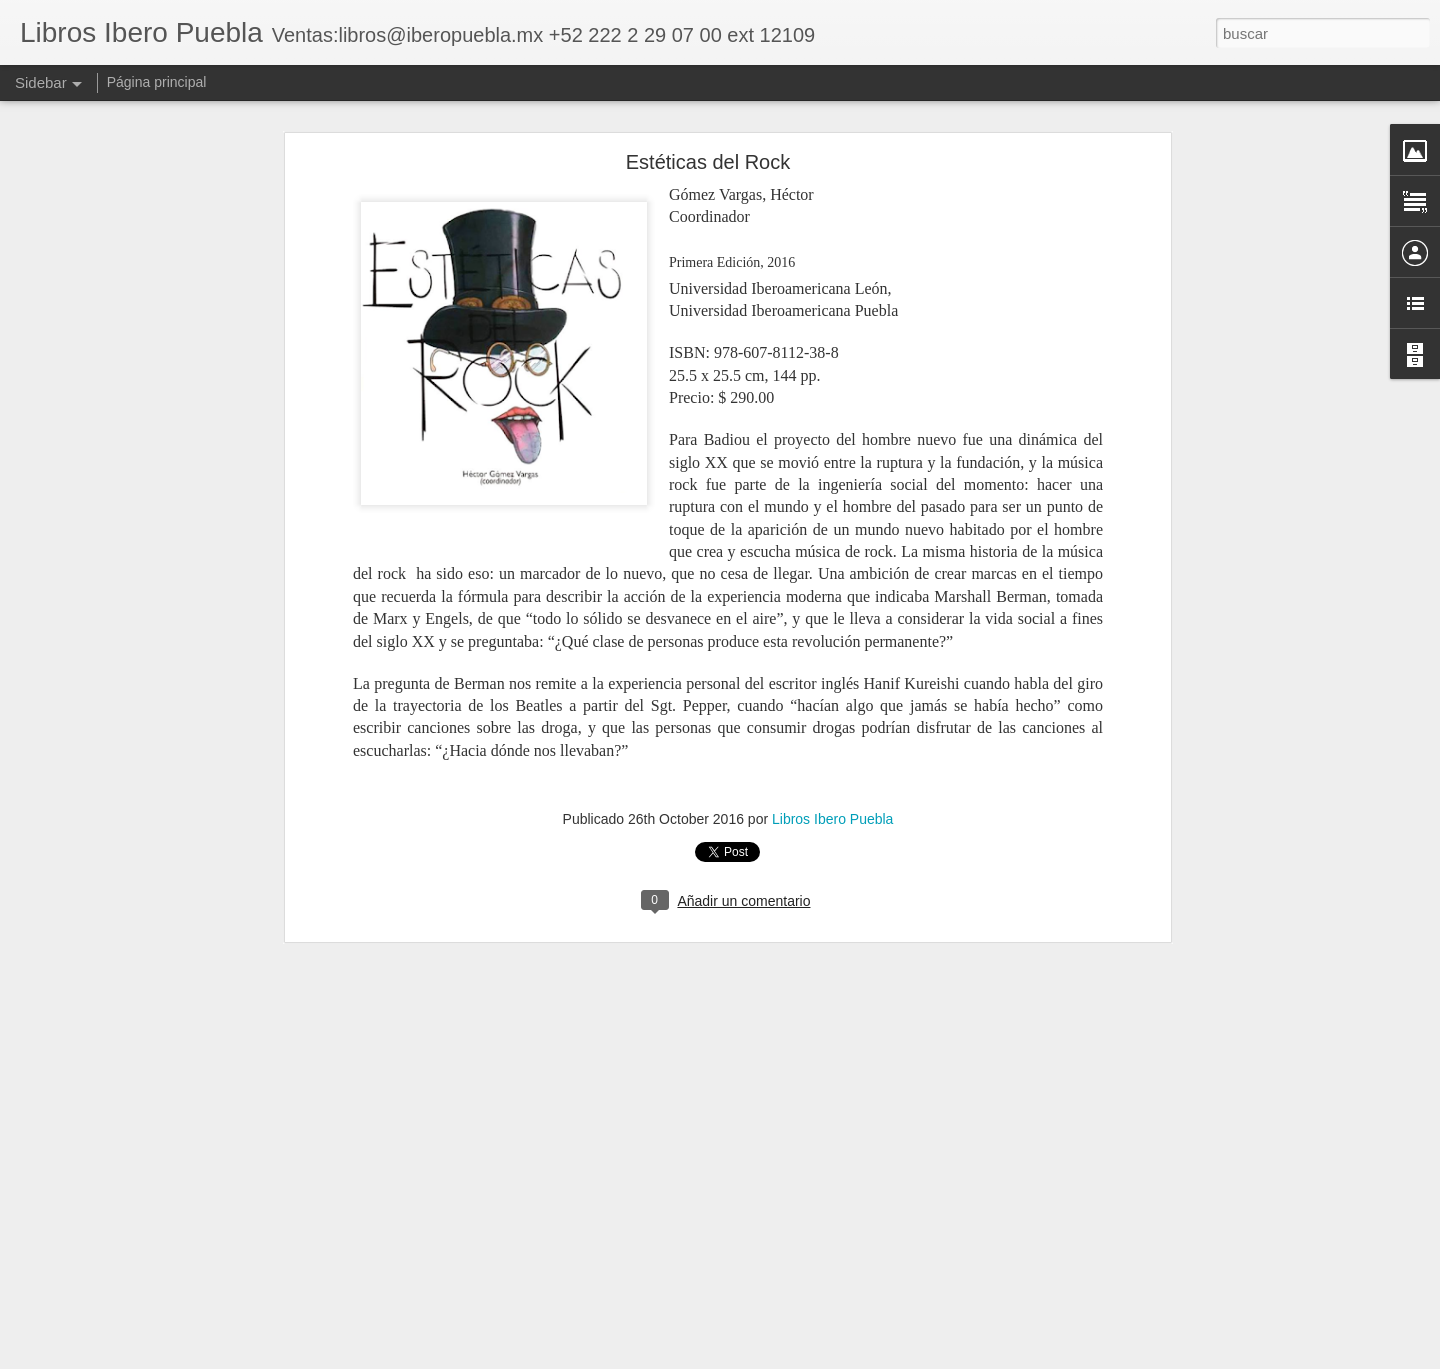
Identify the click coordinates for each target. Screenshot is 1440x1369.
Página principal (157, 82)
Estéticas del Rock (708, 159)
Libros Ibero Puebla (832, 816)
